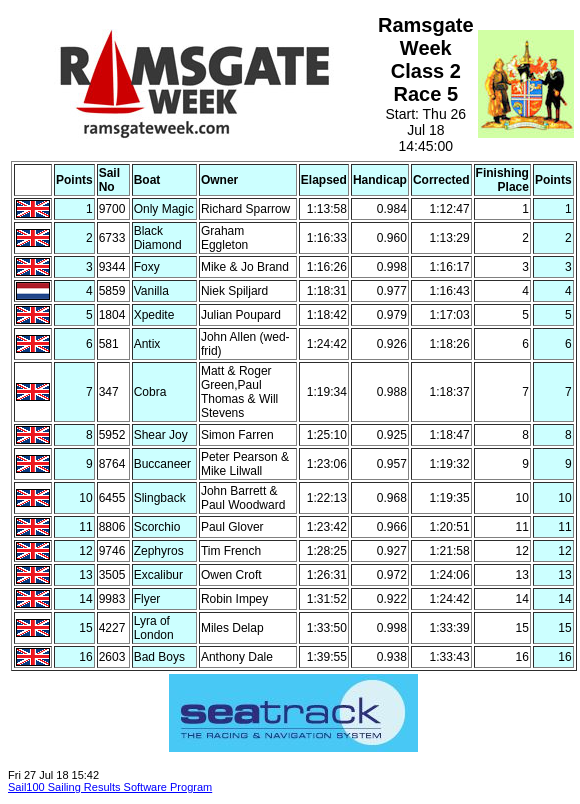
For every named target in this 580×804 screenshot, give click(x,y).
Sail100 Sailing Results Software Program (110, 787)
